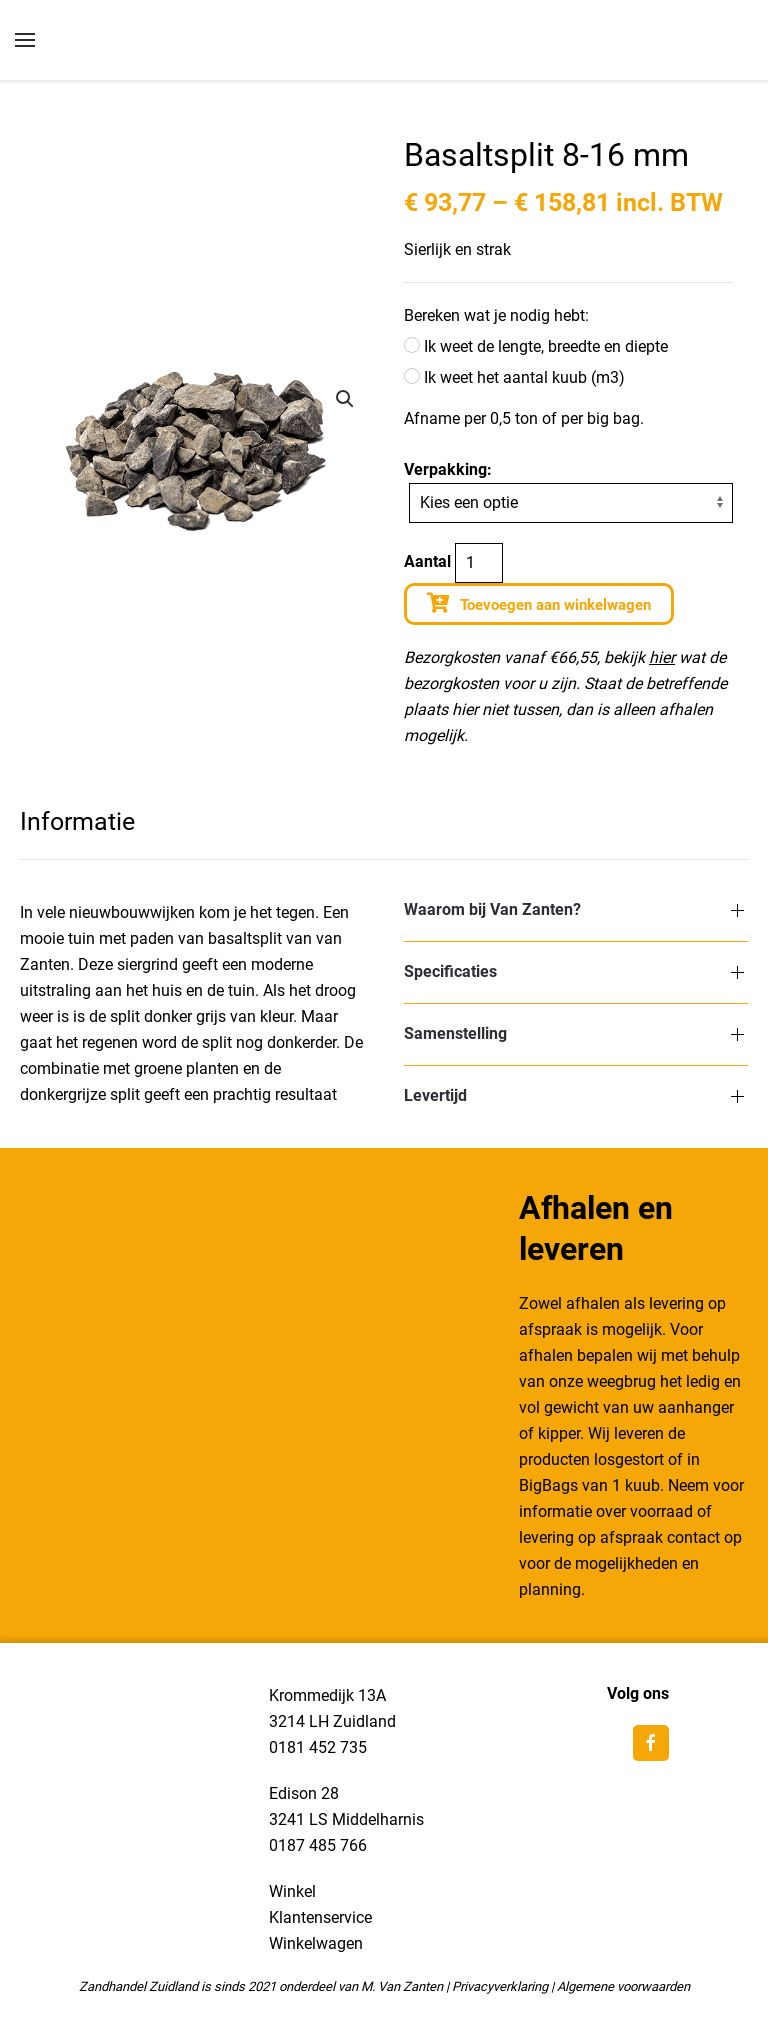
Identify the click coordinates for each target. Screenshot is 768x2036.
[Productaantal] (479, 563)
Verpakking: (448, 469)
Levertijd (435, 1095)
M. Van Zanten (402, 1986)
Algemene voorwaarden (623, 1986)
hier (662, 657)
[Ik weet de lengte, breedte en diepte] (412, 345)
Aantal (427, 561)
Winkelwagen (316, 1943)
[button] (345, 399)
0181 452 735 (318, 1747)
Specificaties (450, 971)
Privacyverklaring (500, 1986)
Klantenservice (320, 1917)
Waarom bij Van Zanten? (492, 909)
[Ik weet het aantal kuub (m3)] (412, 376)
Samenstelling (455, 1033)
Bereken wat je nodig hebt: (496, 315)
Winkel (292, 1891)
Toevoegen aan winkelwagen (555, 605)
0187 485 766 (318, 1845)
